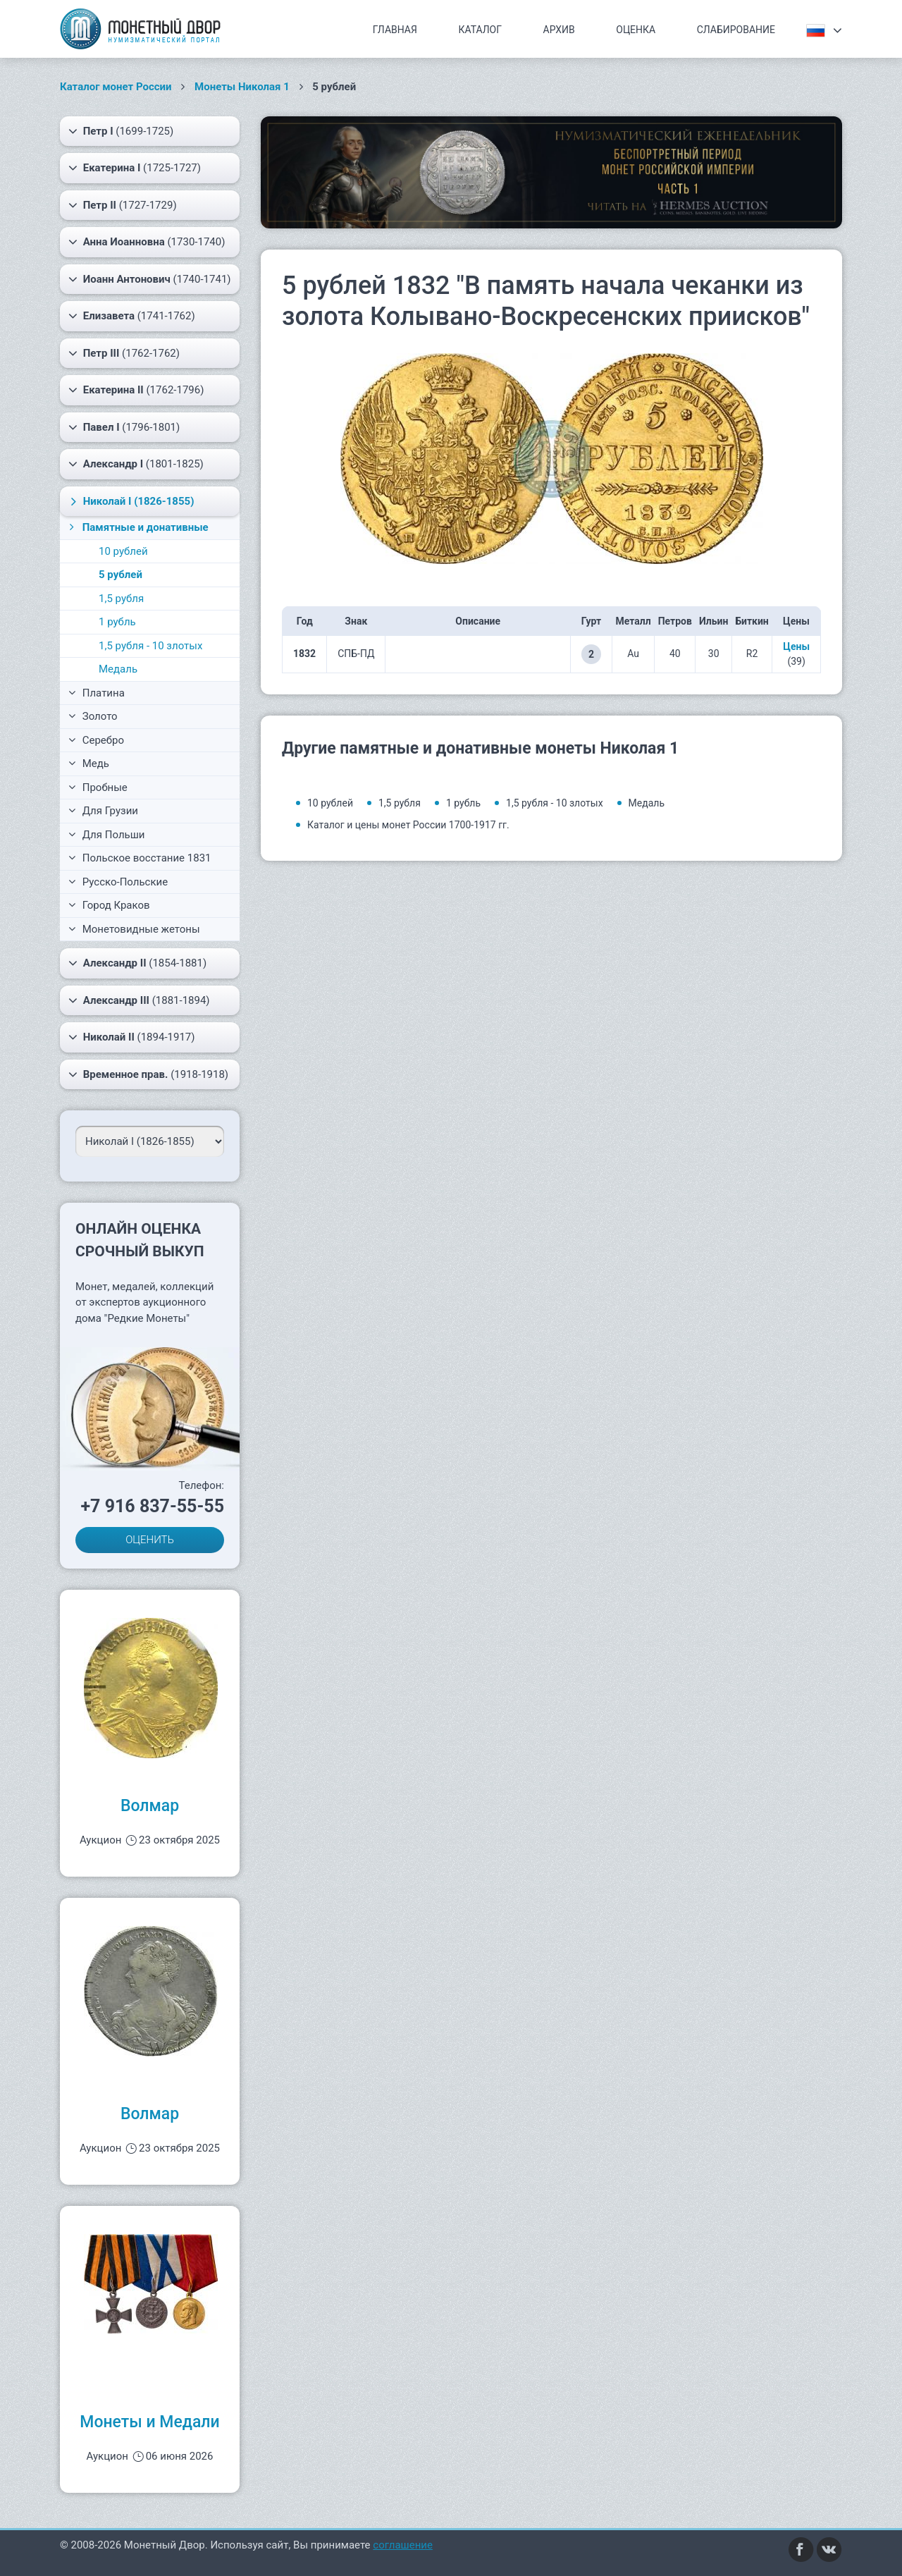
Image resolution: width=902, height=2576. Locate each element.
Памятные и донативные (137, 527)
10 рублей (123, 551)
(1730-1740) (146, 242)
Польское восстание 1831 (139, 858)
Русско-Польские (118, 882)
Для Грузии (103, 810)
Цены (796, 646)
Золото (93, 716)
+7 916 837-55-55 (152, 1506)
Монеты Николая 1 (242, 86)
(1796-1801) (124, 427)
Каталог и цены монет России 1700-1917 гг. (408, 824)
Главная (395, 29)
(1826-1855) (130, 501)
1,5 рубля (121, 598)
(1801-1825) (136, 464)
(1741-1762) (131, 316)
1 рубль (117, 621)
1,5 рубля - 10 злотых (150, 645)
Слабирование (736, 29)
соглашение (403, 2545)
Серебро (96, 740)
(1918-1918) (148, 1074)
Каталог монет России (116, 86)
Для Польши (106, 834)
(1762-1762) (124, 353)
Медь (88, 763)
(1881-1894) (139, 1000)
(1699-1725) (120, 131)
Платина (96, 693)
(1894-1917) (131, 1037)
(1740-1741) (149, 279)
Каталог (480, 29)
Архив (559, 29)
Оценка (635, 29)
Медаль (118, 669)
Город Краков (109, 905)
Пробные (98, 787)
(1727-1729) (122, 205)
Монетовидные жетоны (134, 929)
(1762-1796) (136, 390)
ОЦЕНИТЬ (149, 1539)
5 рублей (120, 574)
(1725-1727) (134, 168)
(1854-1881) (137, 963)
